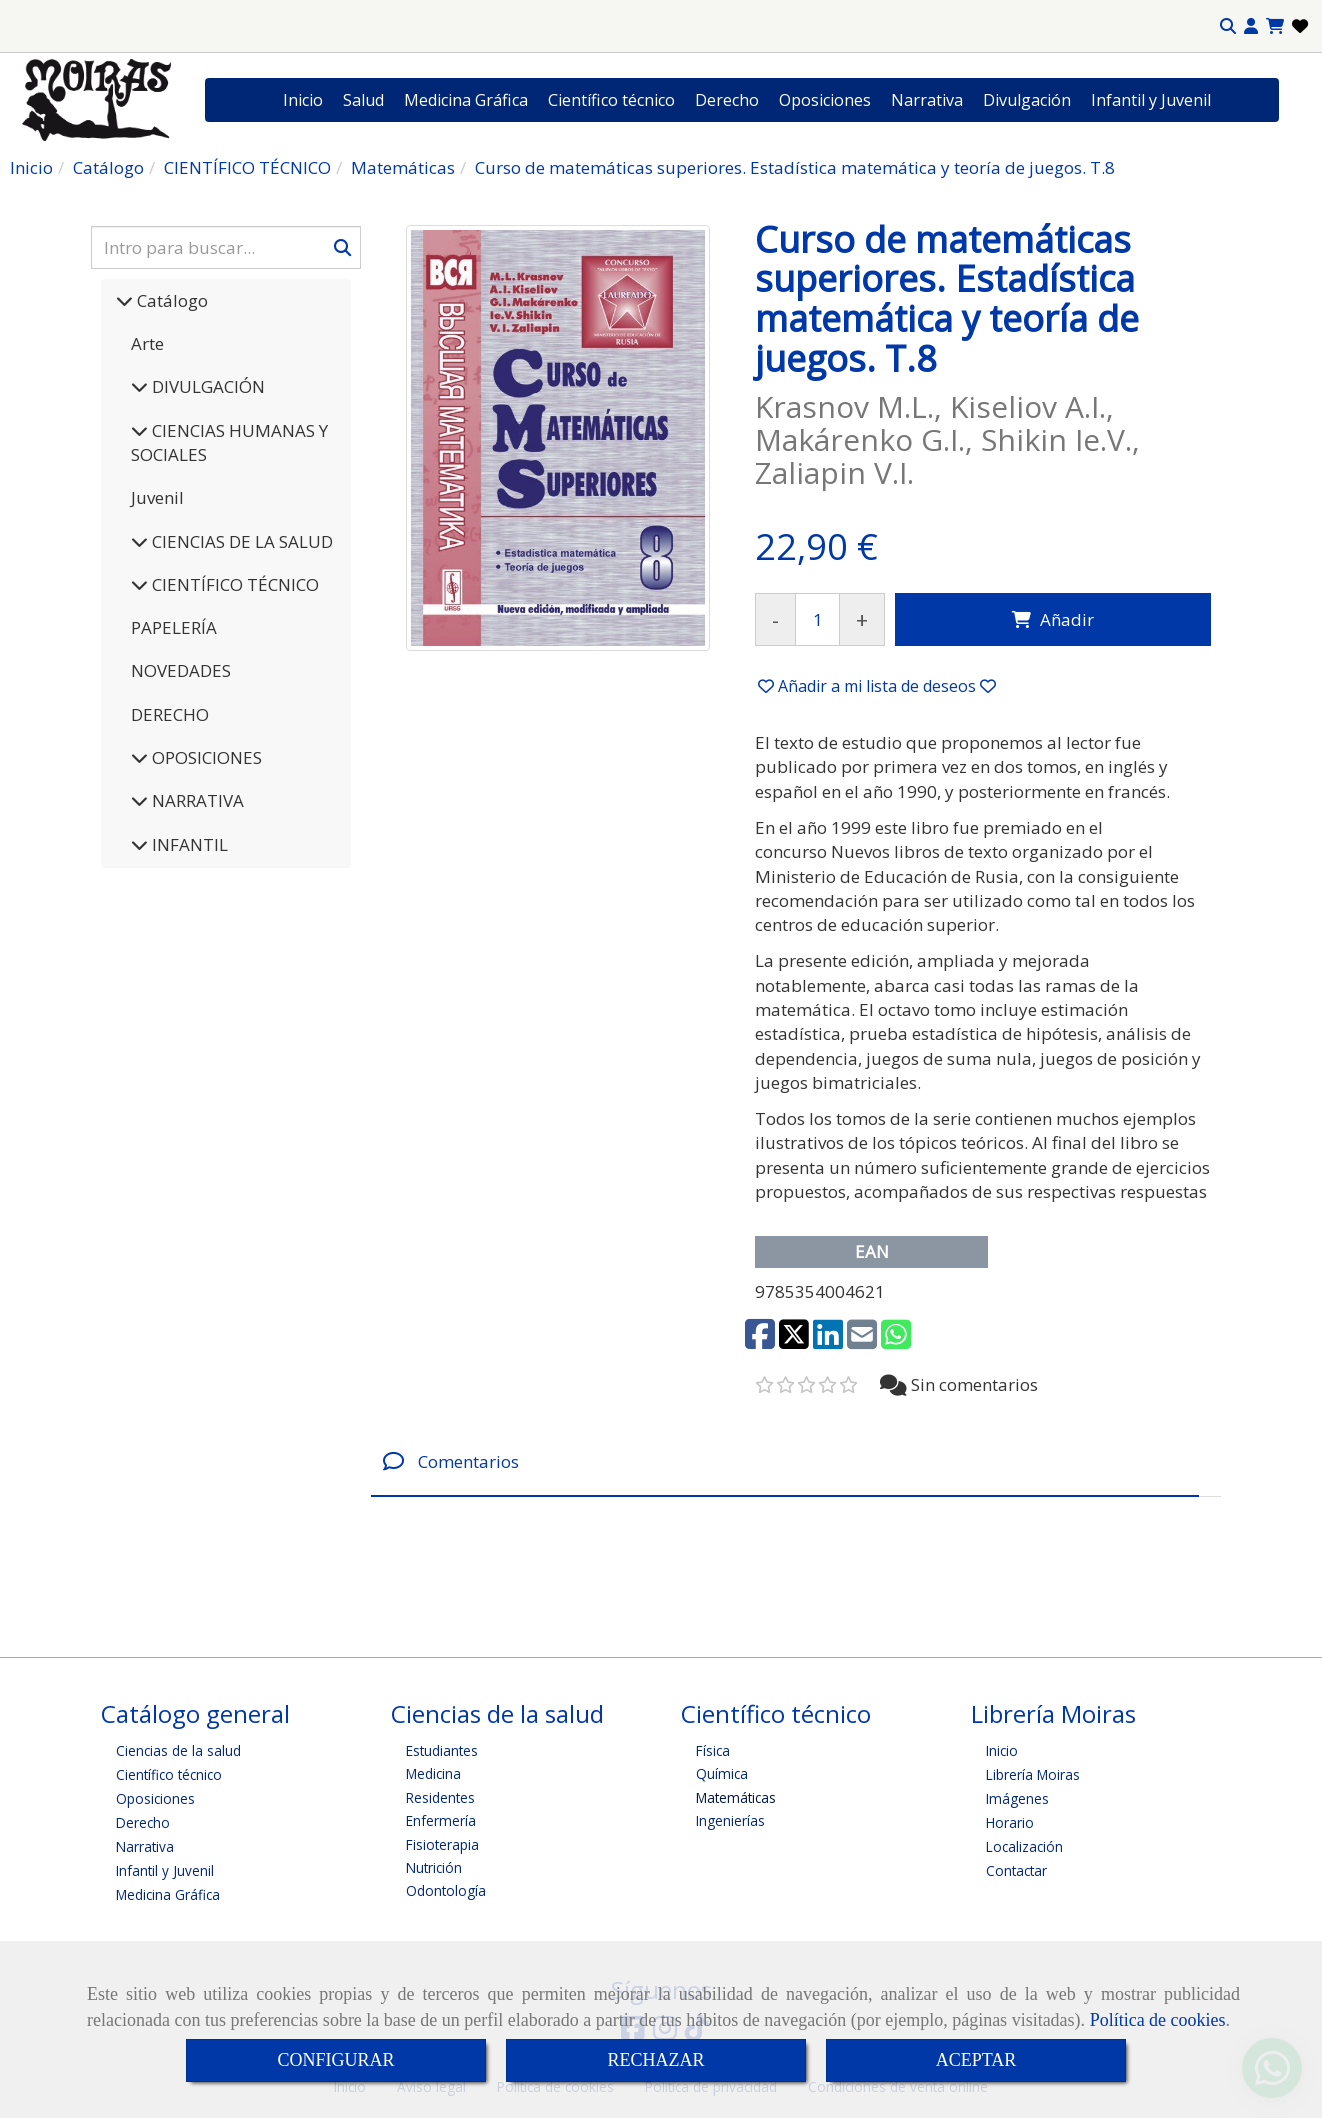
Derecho (727, 100)
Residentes (440, 1797)
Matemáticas (736, 1797)
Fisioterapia (442, 1844)
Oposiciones (825, 100)
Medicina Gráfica (466, 100)
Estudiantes (442, 1750)
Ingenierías (730, 1820)
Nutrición (434, 1867)
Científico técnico (611, 100)
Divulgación (1027, 100)
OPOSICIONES (205, 757)
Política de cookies (1158, 2020)
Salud (363, 100)
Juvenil (157, 497)
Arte (147, 343)
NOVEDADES (181, 670)
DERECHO (170, 714)
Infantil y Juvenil (1151, 100)
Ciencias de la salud (178, 1750)
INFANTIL (188, 844)
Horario (1010, 1822)
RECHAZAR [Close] (655, 2060)
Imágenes (1017, 1798)
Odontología (446, 1890)
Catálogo (170, 300)
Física (713, 1750)
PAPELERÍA (174, 627)
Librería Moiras (1033, 1774)
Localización (1024, 1846)
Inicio (303, 100)
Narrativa (927, 100)
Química (722, 1773)
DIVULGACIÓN (206, 386)
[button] (1251, 26)
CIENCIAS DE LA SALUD (240, 541)
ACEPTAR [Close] (976, 2060)
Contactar (1016, 1870)
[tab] (785, 1461)
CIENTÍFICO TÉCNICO (233, 584)
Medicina (433, 1773)
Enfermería (441, 1820)
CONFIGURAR (335, 2060)
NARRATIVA (196, 800)
